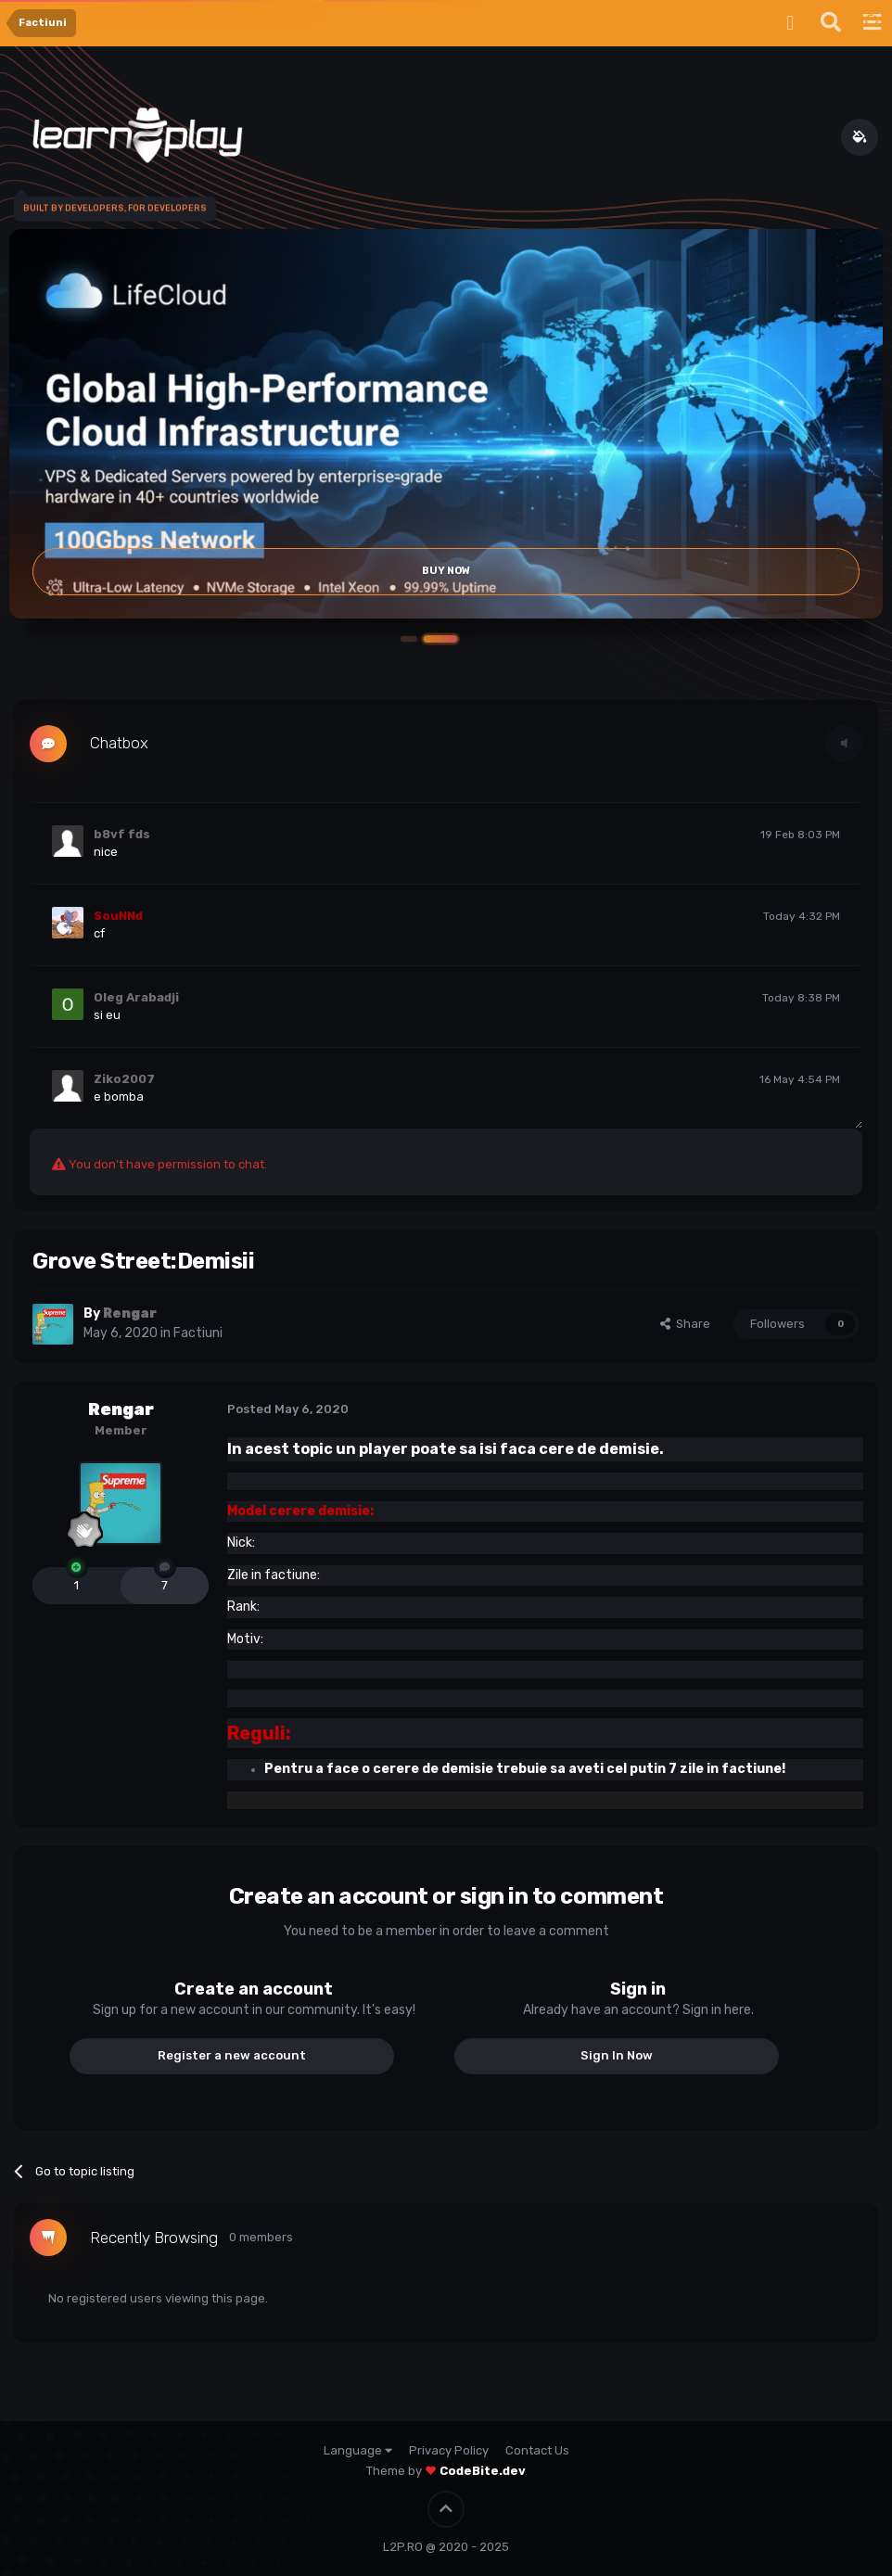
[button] (446, 639)
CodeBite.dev (483, 2471)
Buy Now (446, 572)
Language (358, 2450)
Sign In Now (616, 2055)
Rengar (121, 1409)
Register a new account (232, 2055)
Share (685, 1324)
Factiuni (198, 1333)
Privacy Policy (449, 2450)
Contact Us (537, 2450)
